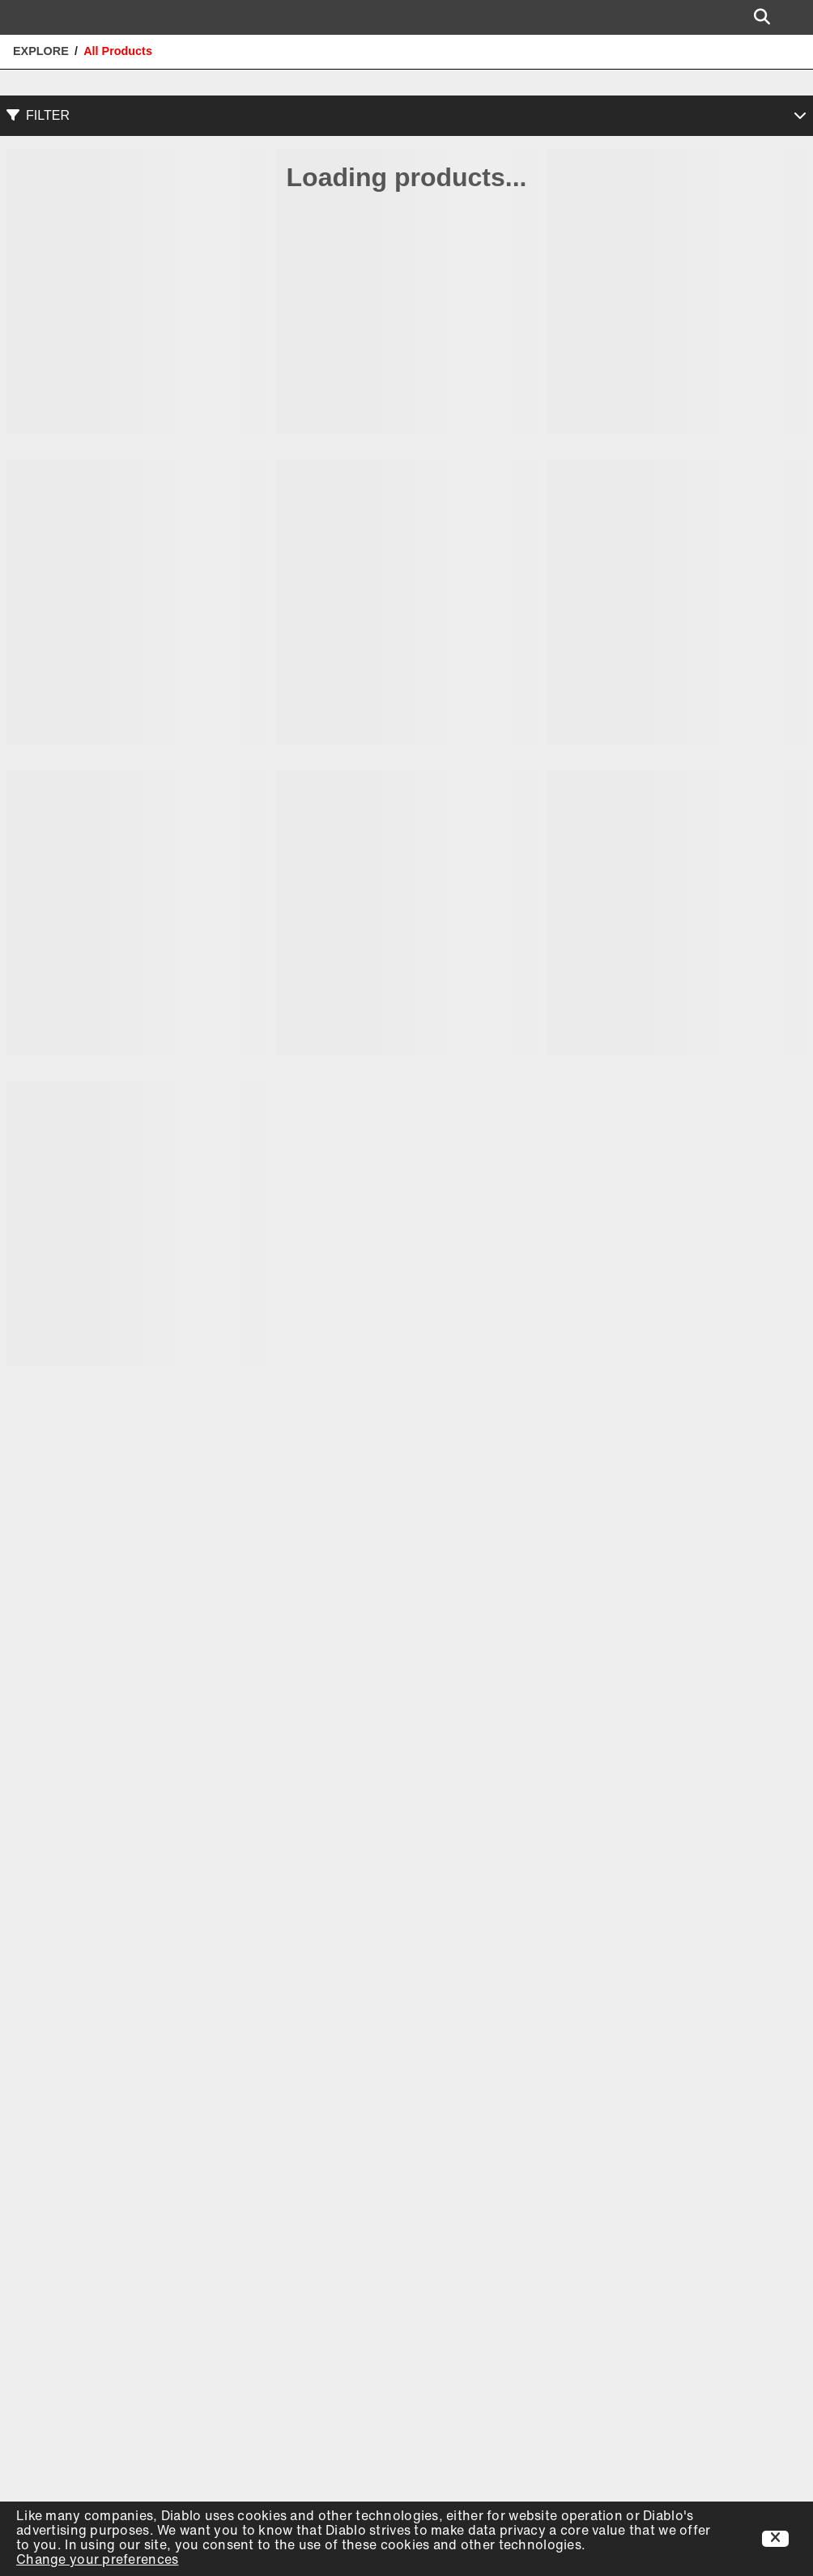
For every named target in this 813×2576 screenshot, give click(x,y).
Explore (41, 51)
